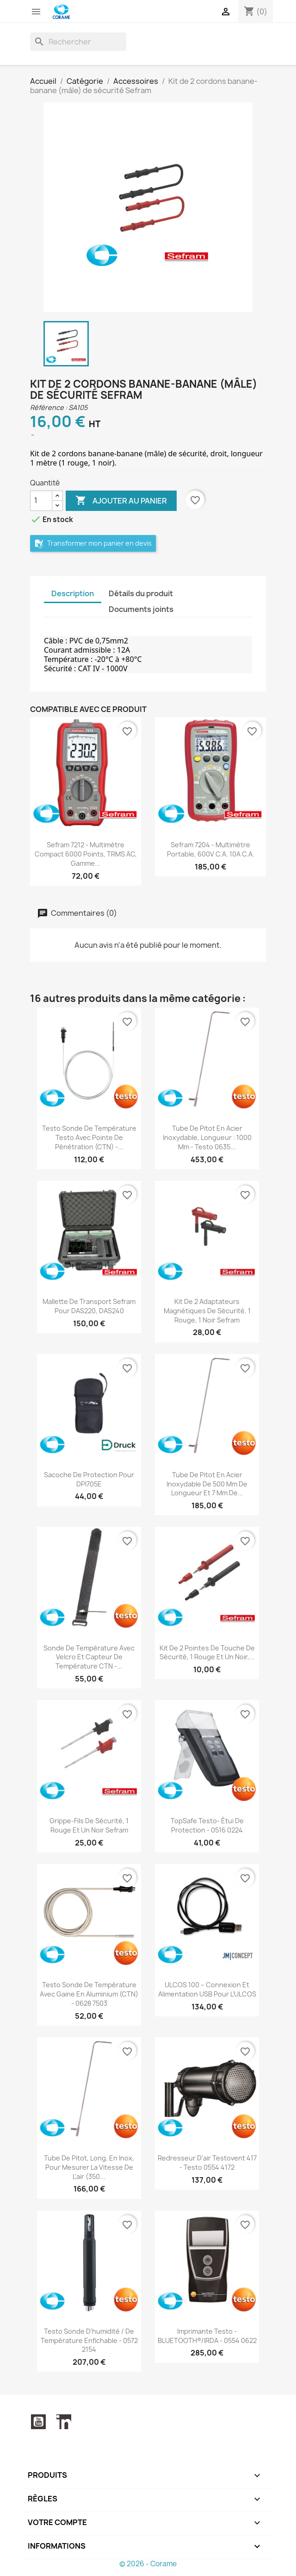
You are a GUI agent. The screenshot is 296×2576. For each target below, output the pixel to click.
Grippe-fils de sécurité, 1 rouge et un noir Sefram (89, 1825)
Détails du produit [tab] (141, 593)
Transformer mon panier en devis (93, 543)
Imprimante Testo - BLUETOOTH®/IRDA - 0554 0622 (207, 2336)
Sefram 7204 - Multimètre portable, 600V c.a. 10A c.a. (210, 849)
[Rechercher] (78, 41)
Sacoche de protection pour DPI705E (89, 1479)
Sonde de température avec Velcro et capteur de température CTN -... (89, 1657)
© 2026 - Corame (148, 2564)
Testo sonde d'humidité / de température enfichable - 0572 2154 (89, 2340)
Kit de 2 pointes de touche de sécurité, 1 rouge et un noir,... (207, 1653)
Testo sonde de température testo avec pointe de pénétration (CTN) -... (89, 1137)
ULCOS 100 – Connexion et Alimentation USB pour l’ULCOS (207, 1989)
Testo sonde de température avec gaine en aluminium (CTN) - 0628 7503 (89, 1994)
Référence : (48, 407)
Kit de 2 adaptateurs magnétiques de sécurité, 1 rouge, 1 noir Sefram (207, 1310)
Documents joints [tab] (141, 609)
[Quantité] (41, 501)
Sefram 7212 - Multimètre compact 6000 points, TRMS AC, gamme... (86, 854)
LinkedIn (63, 2421)
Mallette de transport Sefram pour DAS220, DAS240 (89, 1306)
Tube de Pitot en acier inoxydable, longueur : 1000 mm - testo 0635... (207, 1137)
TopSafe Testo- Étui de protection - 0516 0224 (207, 1825)
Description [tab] (72, 593)
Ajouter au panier (121, 501)
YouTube (38, 2421)
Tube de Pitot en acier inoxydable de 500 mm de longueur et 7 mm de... (206, 1484)
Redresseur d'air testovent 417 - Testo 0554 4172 (207, 2163)
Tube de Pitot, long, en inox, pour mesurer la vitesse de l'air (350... (89, 2167)
